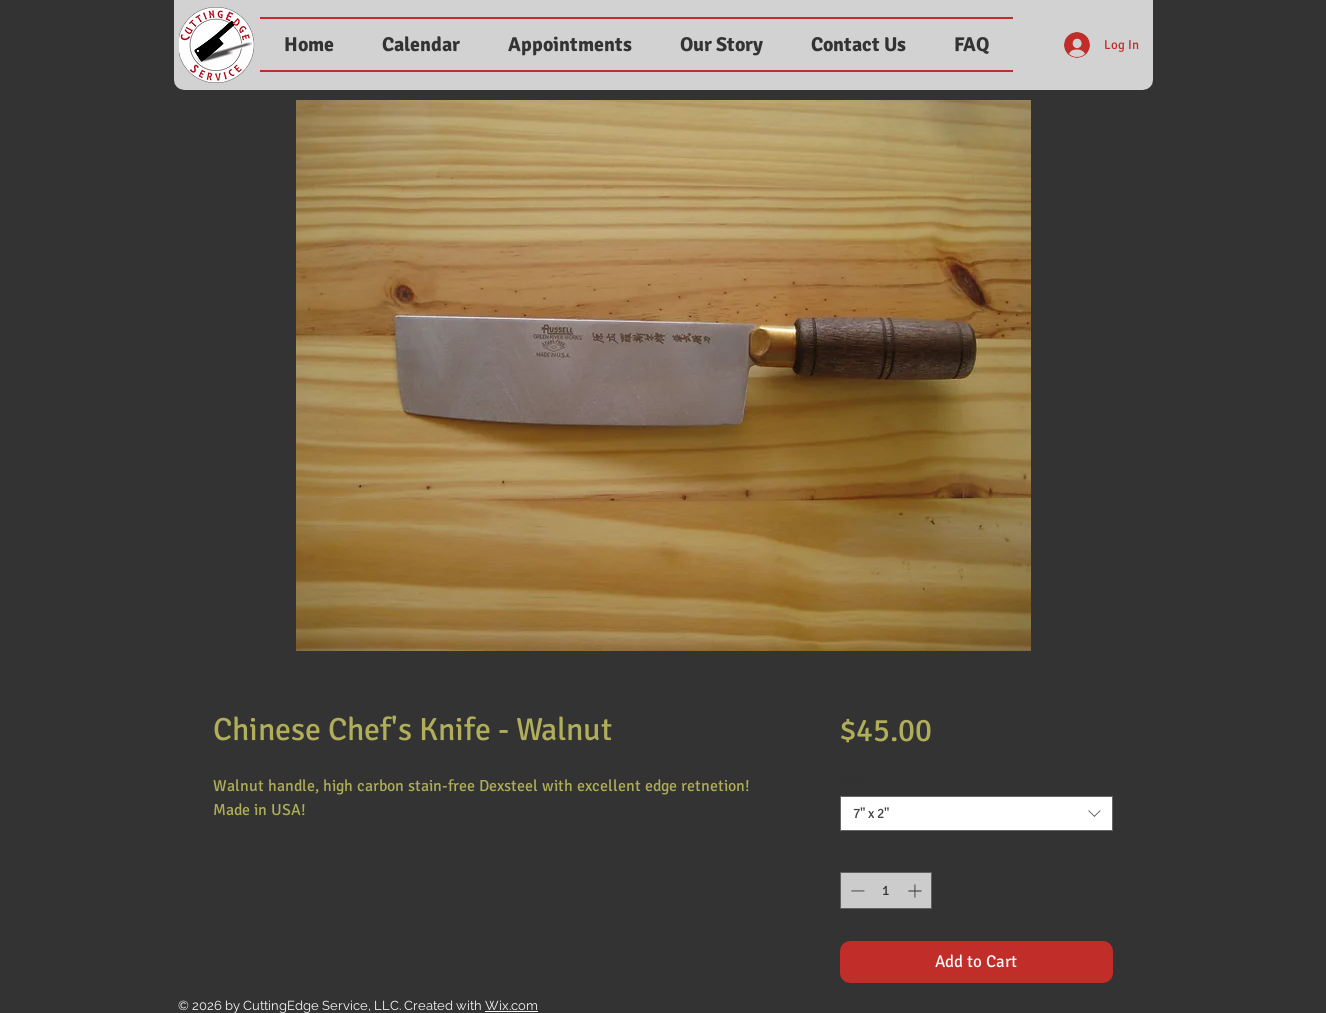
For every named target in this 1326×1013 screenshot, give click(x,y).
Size (858, 779)
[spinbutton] (886, 890)
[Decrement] (855, 890)
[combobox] (976, 813)
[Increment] (916, 890)
